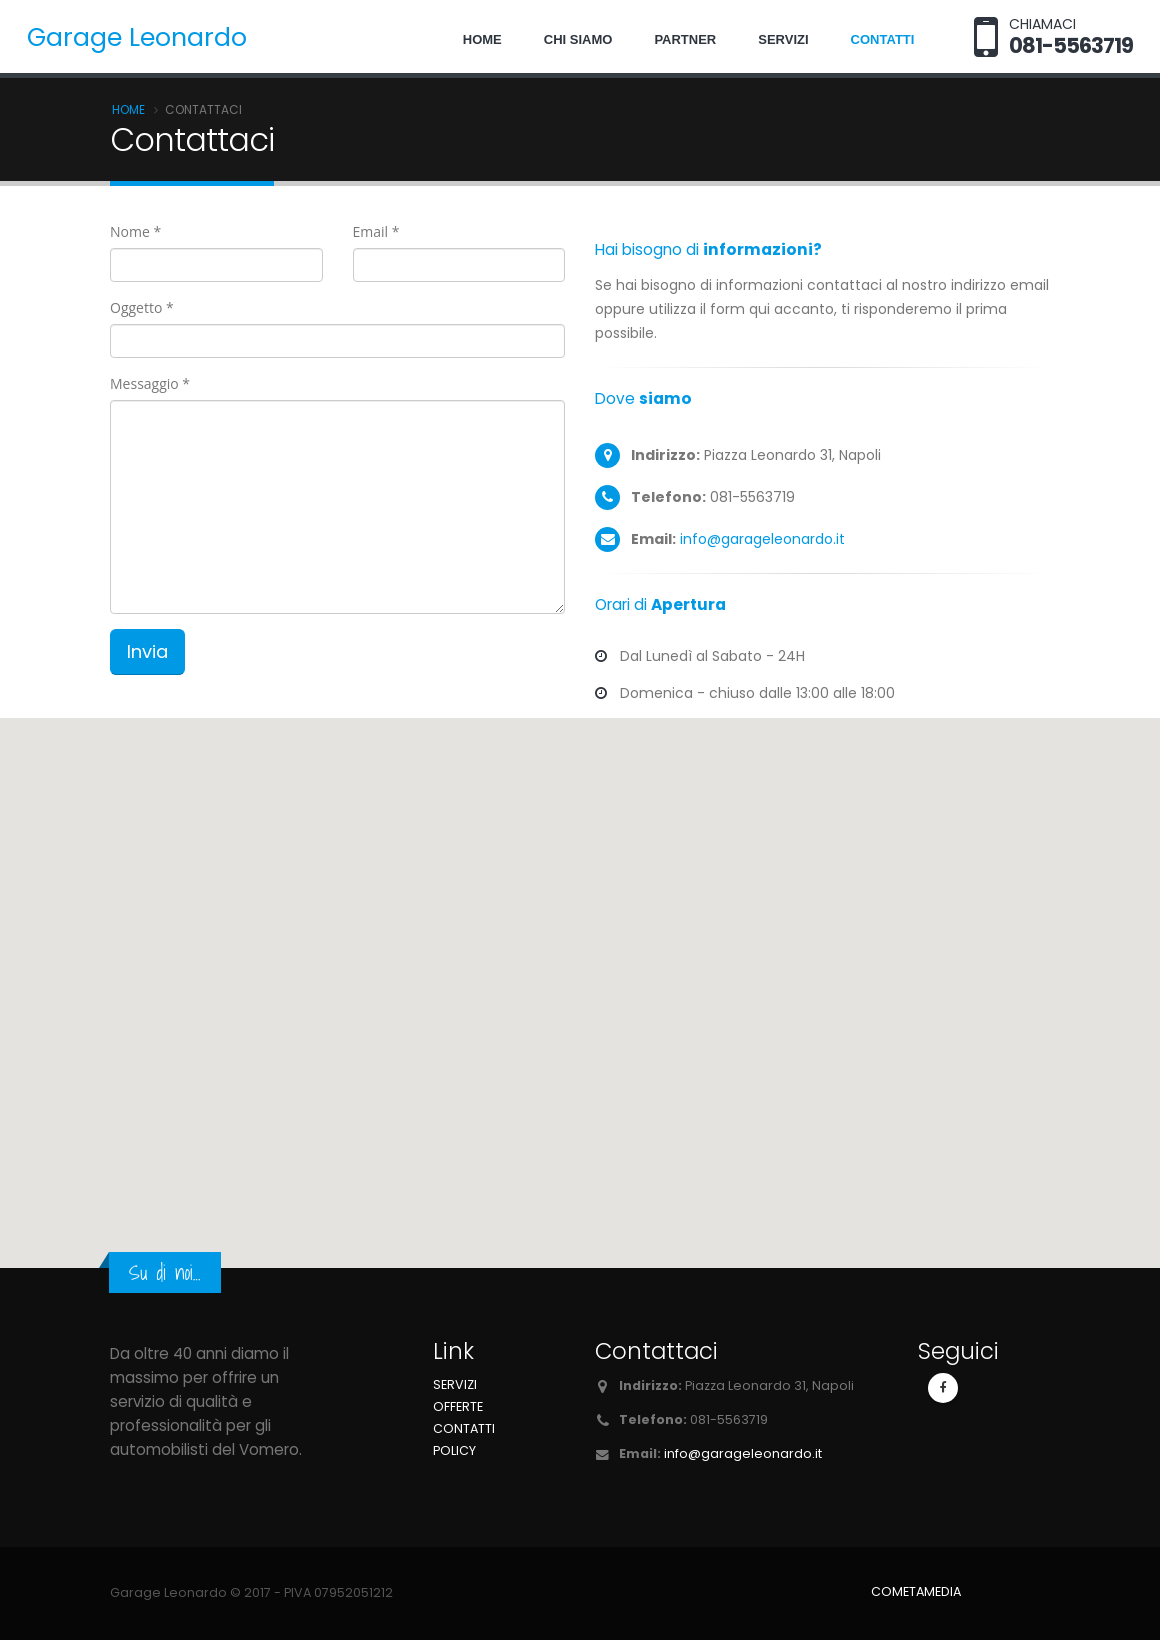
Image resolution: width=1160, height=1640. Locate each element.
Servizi (783, 39)
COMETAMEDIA (916, 1591)
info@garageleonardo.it (762, 539)
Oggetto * (142, 307)
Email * (376, 231)
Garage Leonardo (137, 37)
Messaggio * (150, 383)
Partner (685, 39)
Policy (454, 1450)
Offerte (458, 1406)
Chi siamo (578, 39)
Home (482, 39)
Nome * (135, 231)
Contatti (883, 39)
